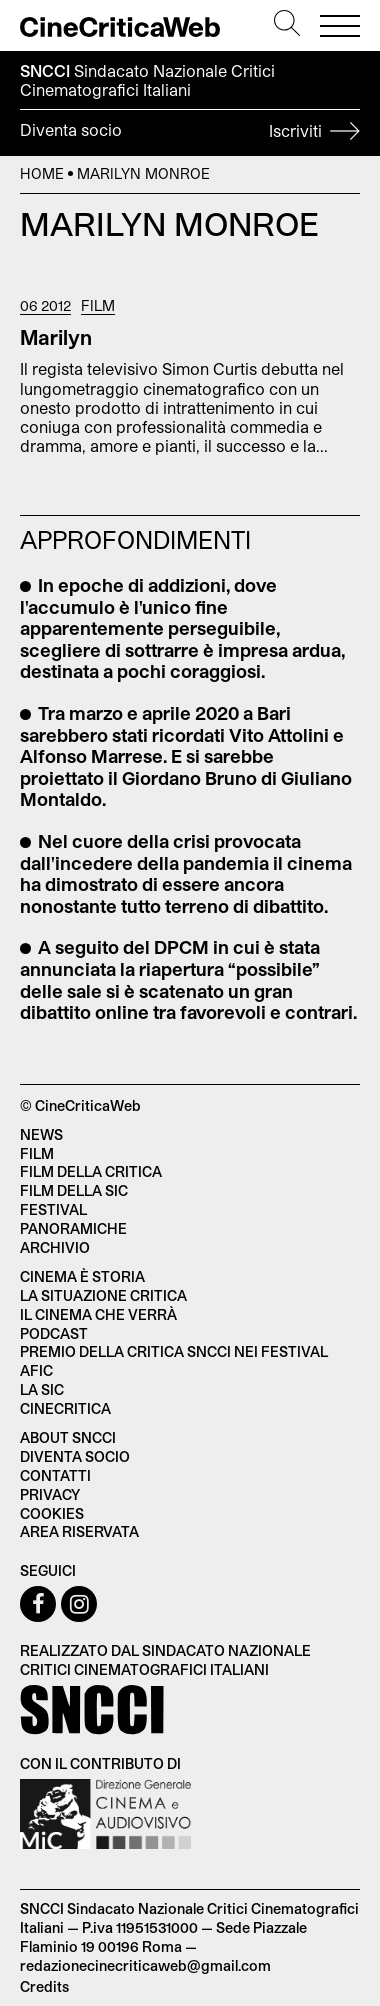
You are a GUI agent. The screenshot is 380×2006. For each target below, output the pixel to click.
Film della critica (91, 1171)
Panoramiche (73, 1228)
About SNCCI (68, 1437)
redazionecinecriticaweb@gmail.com (145, 1965)
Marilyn (56, 337)
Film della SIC (74, 1190)
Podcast (54, 1333)
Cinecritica (65, 1408)
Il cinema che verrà (98, 1314)
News (41, 1134)
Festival (53, 1209)
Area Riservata (79, 1531)
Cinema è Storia (82, 1276)
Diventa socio (190, 133)
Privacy (50, 1494)
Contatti (55, 1475)
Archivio (55, 1247)
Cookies (52, 1513)
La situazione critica (103, 1295)
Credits (44, 1986)
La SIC (42, 1389)
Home (42, 173)
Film (98, 306)
